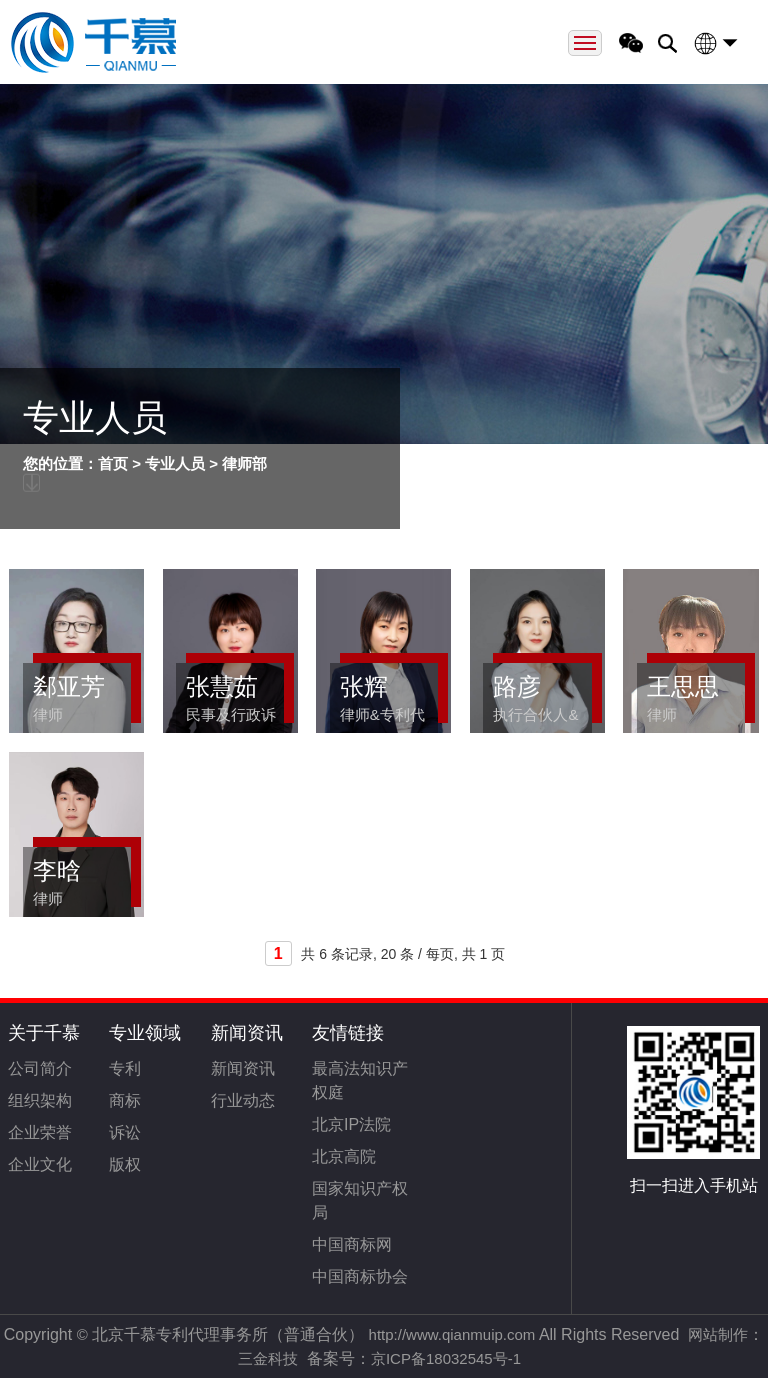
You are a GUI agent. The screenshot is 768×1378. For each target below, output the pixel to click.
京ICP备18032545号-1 (446, 1358)
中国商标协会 (360, 1276)
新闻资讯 (247, 1033)
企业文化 (40, 1164)
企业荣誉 (40, 1132)
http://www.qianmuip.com (452, 1334)
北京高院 (344, 1156)
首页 (113, 463)
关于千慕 (44, 1033)
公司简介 (40, 1068)
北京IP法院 (351, 1124)
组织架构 (40, 1100)
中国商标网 (352, 1244)
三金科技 (268, 1358)
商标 (125, 1100)
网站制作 (718, 1334)
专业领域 (145, 1033)
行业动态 (243, 1100)
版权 (125, 1164)
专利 (125, 1068)
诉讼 (125, 1132)
